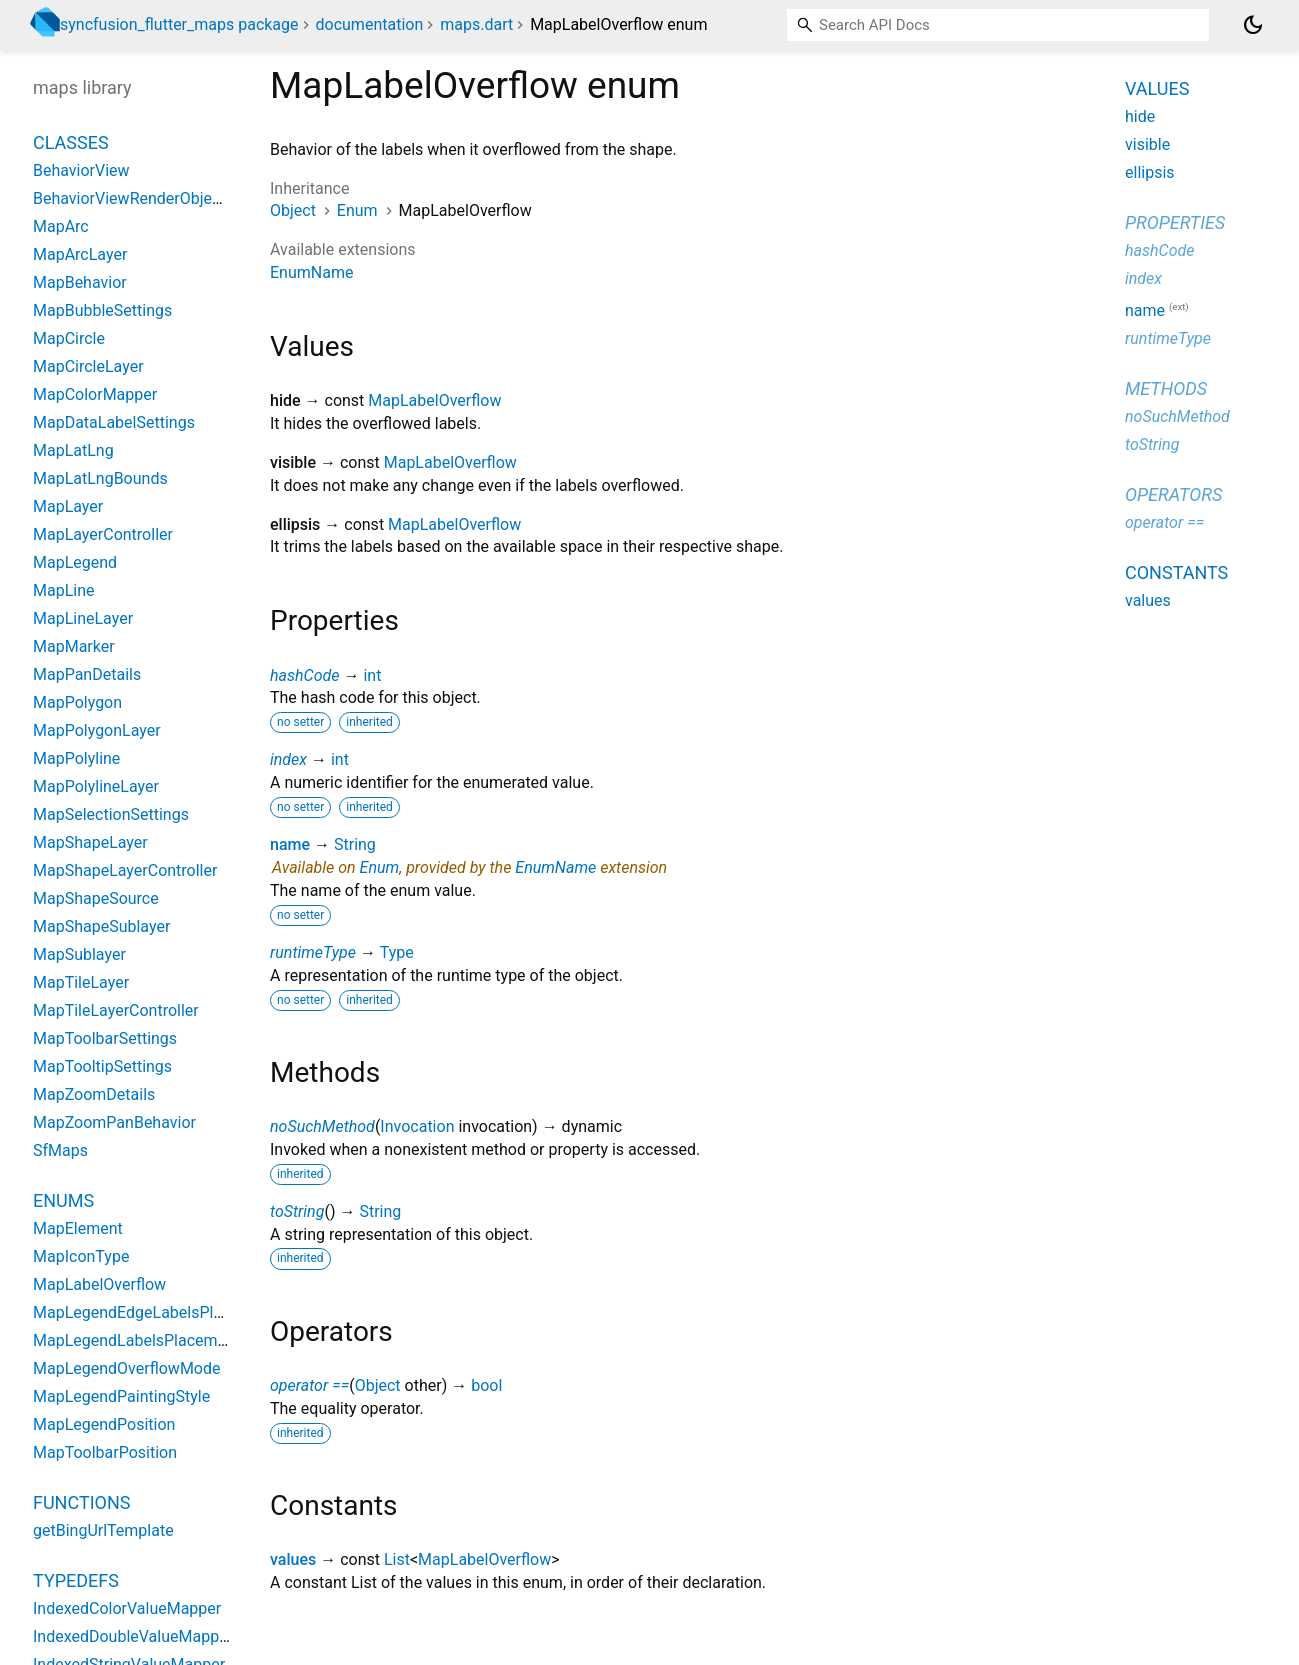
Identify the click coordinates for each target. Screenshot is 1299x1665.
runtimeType (313, 952)
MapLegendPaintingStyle (121, 1396)
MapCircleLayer (88, 366)
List (397, 1559)
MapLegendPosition (104, 1424)
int (372, 675)
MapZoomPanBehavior (114, 1122)
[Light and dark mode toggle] (1253, 25)
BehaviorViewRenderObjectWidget (154, 198)
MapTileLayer (81, 982)
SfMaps (60, 1150)
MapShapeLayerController (125, 870)
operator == (309, 1385)
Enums (63, 1200)
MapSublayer (79, 954)
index (288, 759)
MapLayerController (103, 534)
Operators (1173, 494)
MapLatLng (73, 450)
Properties (1175, 222)
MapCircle (69, 338)
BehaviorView (81, 170)
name (290, 844)
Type (397, 952)
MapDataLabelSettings (114, 422)
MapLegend (75, 562)
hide (1140, 116)
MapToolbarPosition (105, 1452)
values (293, 1559)
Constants (1176, 572)
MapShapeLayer (90, 842)
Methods (1166, 388)
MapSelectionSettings (111, 814)
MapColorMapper (95, 394)
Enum (357, 210)
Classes (71, 142)
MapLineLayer (83, 618)
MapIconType (81, 1256)
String (355, 844)
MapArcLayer (80, 254)
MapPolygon (77, 702)
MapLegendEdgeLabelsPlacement (154, 1312)
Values (1157, 88)
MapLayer (68, 506)
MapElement (78, 1228)
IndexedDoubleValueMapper (133, 1636)
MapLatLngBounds (100, 478)
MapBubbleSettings (102, 310)
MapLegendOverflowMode (126, 1368)
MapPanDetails (87, 674)
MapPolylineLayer (96, 786)
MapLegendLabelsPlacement (136, 1340)
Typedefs (76, 1580)
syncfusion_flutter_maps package (179, 24)
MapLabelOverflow (434, 400)
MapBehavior (80, 282)
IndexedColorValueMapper (127, 1608)
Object (293, 210)
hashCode (304, 675)
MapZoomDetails (94, 1094)
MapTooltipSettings (102, 1066)
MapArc (61, 226)
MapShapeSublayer (101, 926)
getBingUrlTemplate (103, 1530)
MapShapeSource (96, 898)
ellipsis (1150, 172)
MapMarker (74, 646)
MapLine (63, 590)
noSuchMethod (322, 1126)
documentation (370, 24)
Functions (81, 1502)
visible (1147, 144)
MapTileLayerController (116, 1010)
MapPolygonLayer (97, 730)
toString (297, 1211)
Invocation (417, 1126)
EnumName (311, 272)
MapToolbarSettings (105, 1038)
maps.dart (476, 24)
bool (486, 1385)
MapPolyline (76, 758)
